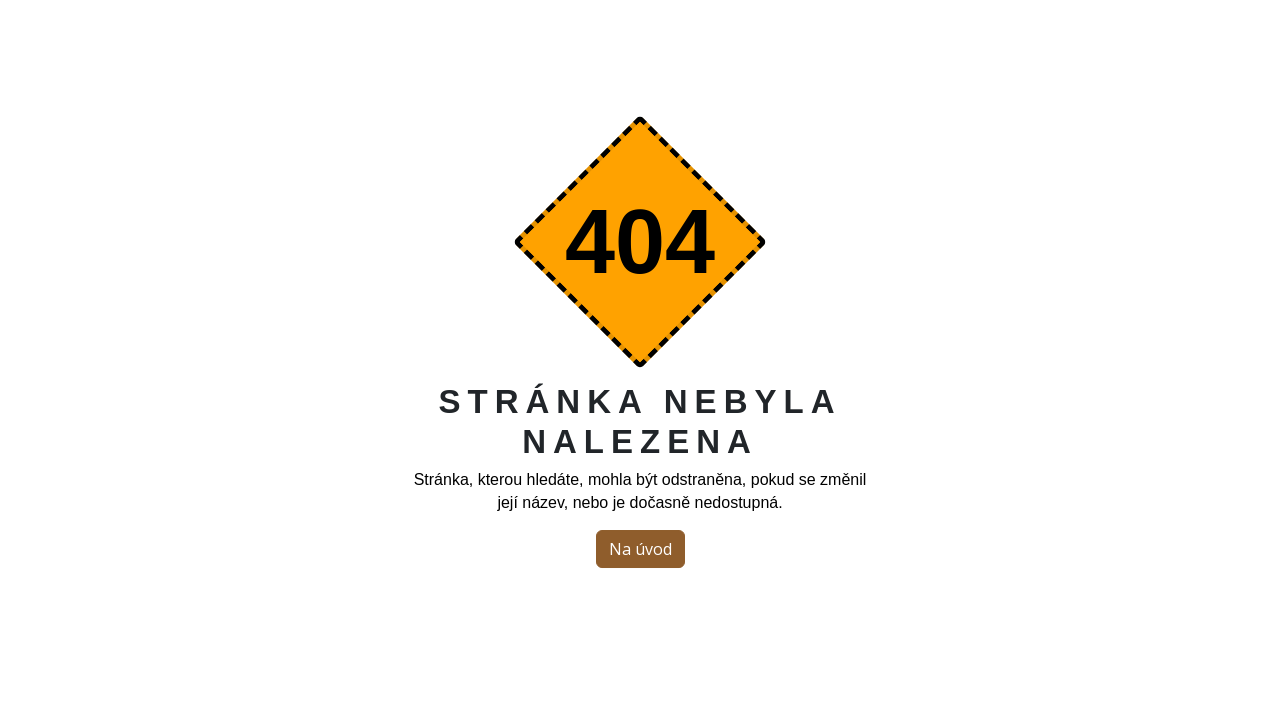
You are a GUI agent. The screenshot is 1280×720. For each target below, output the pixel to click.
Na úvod (640, 549)
